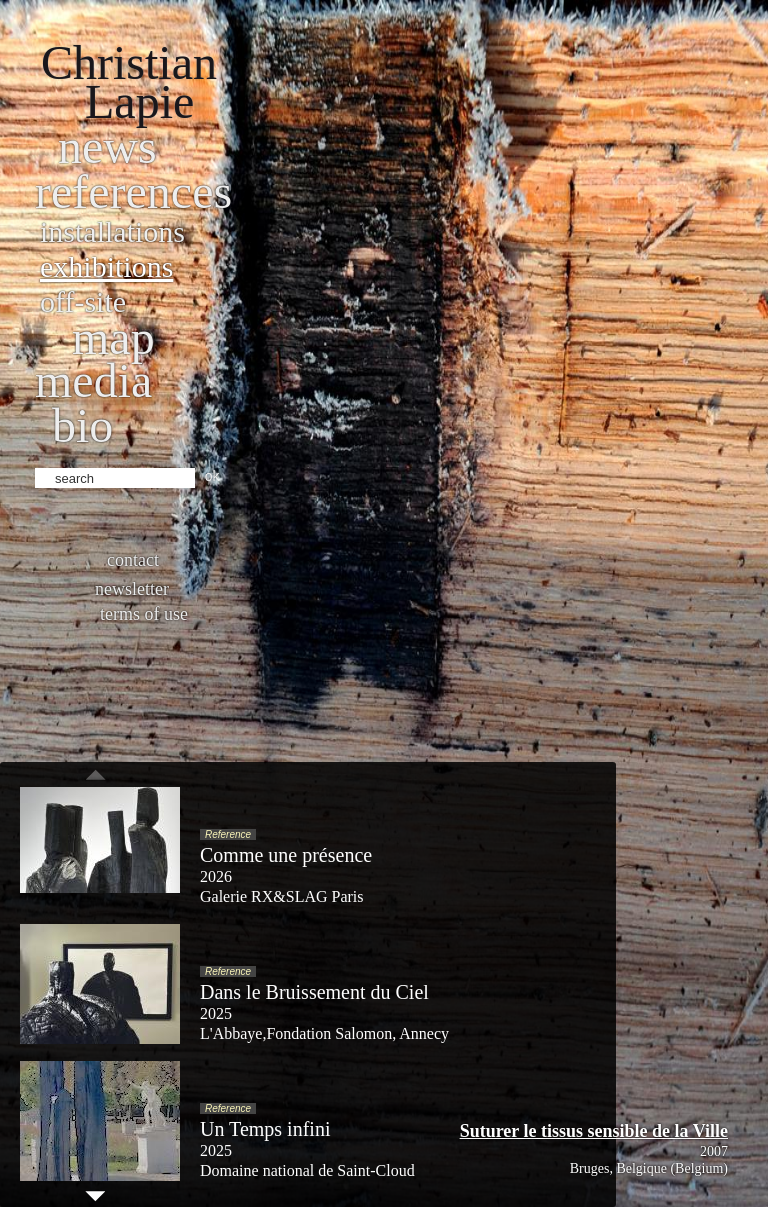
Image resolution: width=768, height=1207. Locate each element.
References (133, 191)
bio (82, 425)
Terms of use (144, 614)
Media (93, 380)
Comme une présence (286, 855)
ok (212, 476)
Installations (112, 231)
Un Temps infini (265, 1129)
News (107, 146)
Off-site (83, 301)
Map (113, 337)
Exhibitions (106, 266)
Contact (133, 560)
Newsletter (132, 589)
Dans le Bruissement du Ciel (314, 992)
